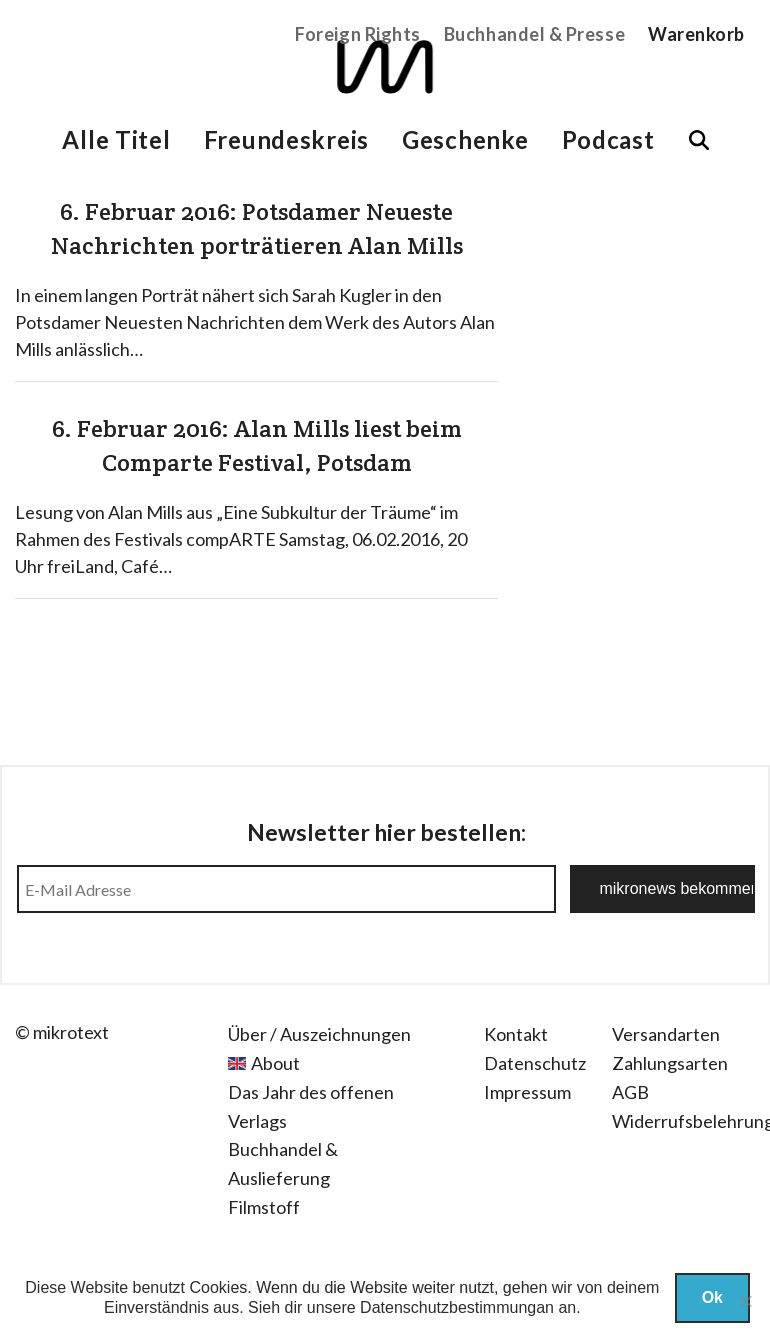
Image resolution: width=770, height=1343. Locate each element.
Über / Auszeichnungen (319, 1034)
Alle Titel (116, 139)
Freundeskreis (286, 139)
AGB (630, 1092)
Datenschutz (535, 1063)
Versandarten (666, 1034)
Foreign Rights (358, 34)
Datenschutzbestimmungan (457, 1307)
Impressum (527, 1092)
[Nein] (745, 1301)
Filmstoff (264, 1207)
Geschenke (465, 139)
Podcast (608, 139)
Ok (712, 1297)
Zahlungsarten (670, 1063)
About (275, 1063)
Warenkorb (696, 34)
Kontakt (516, 1034)
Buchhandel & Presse (534, 34)
